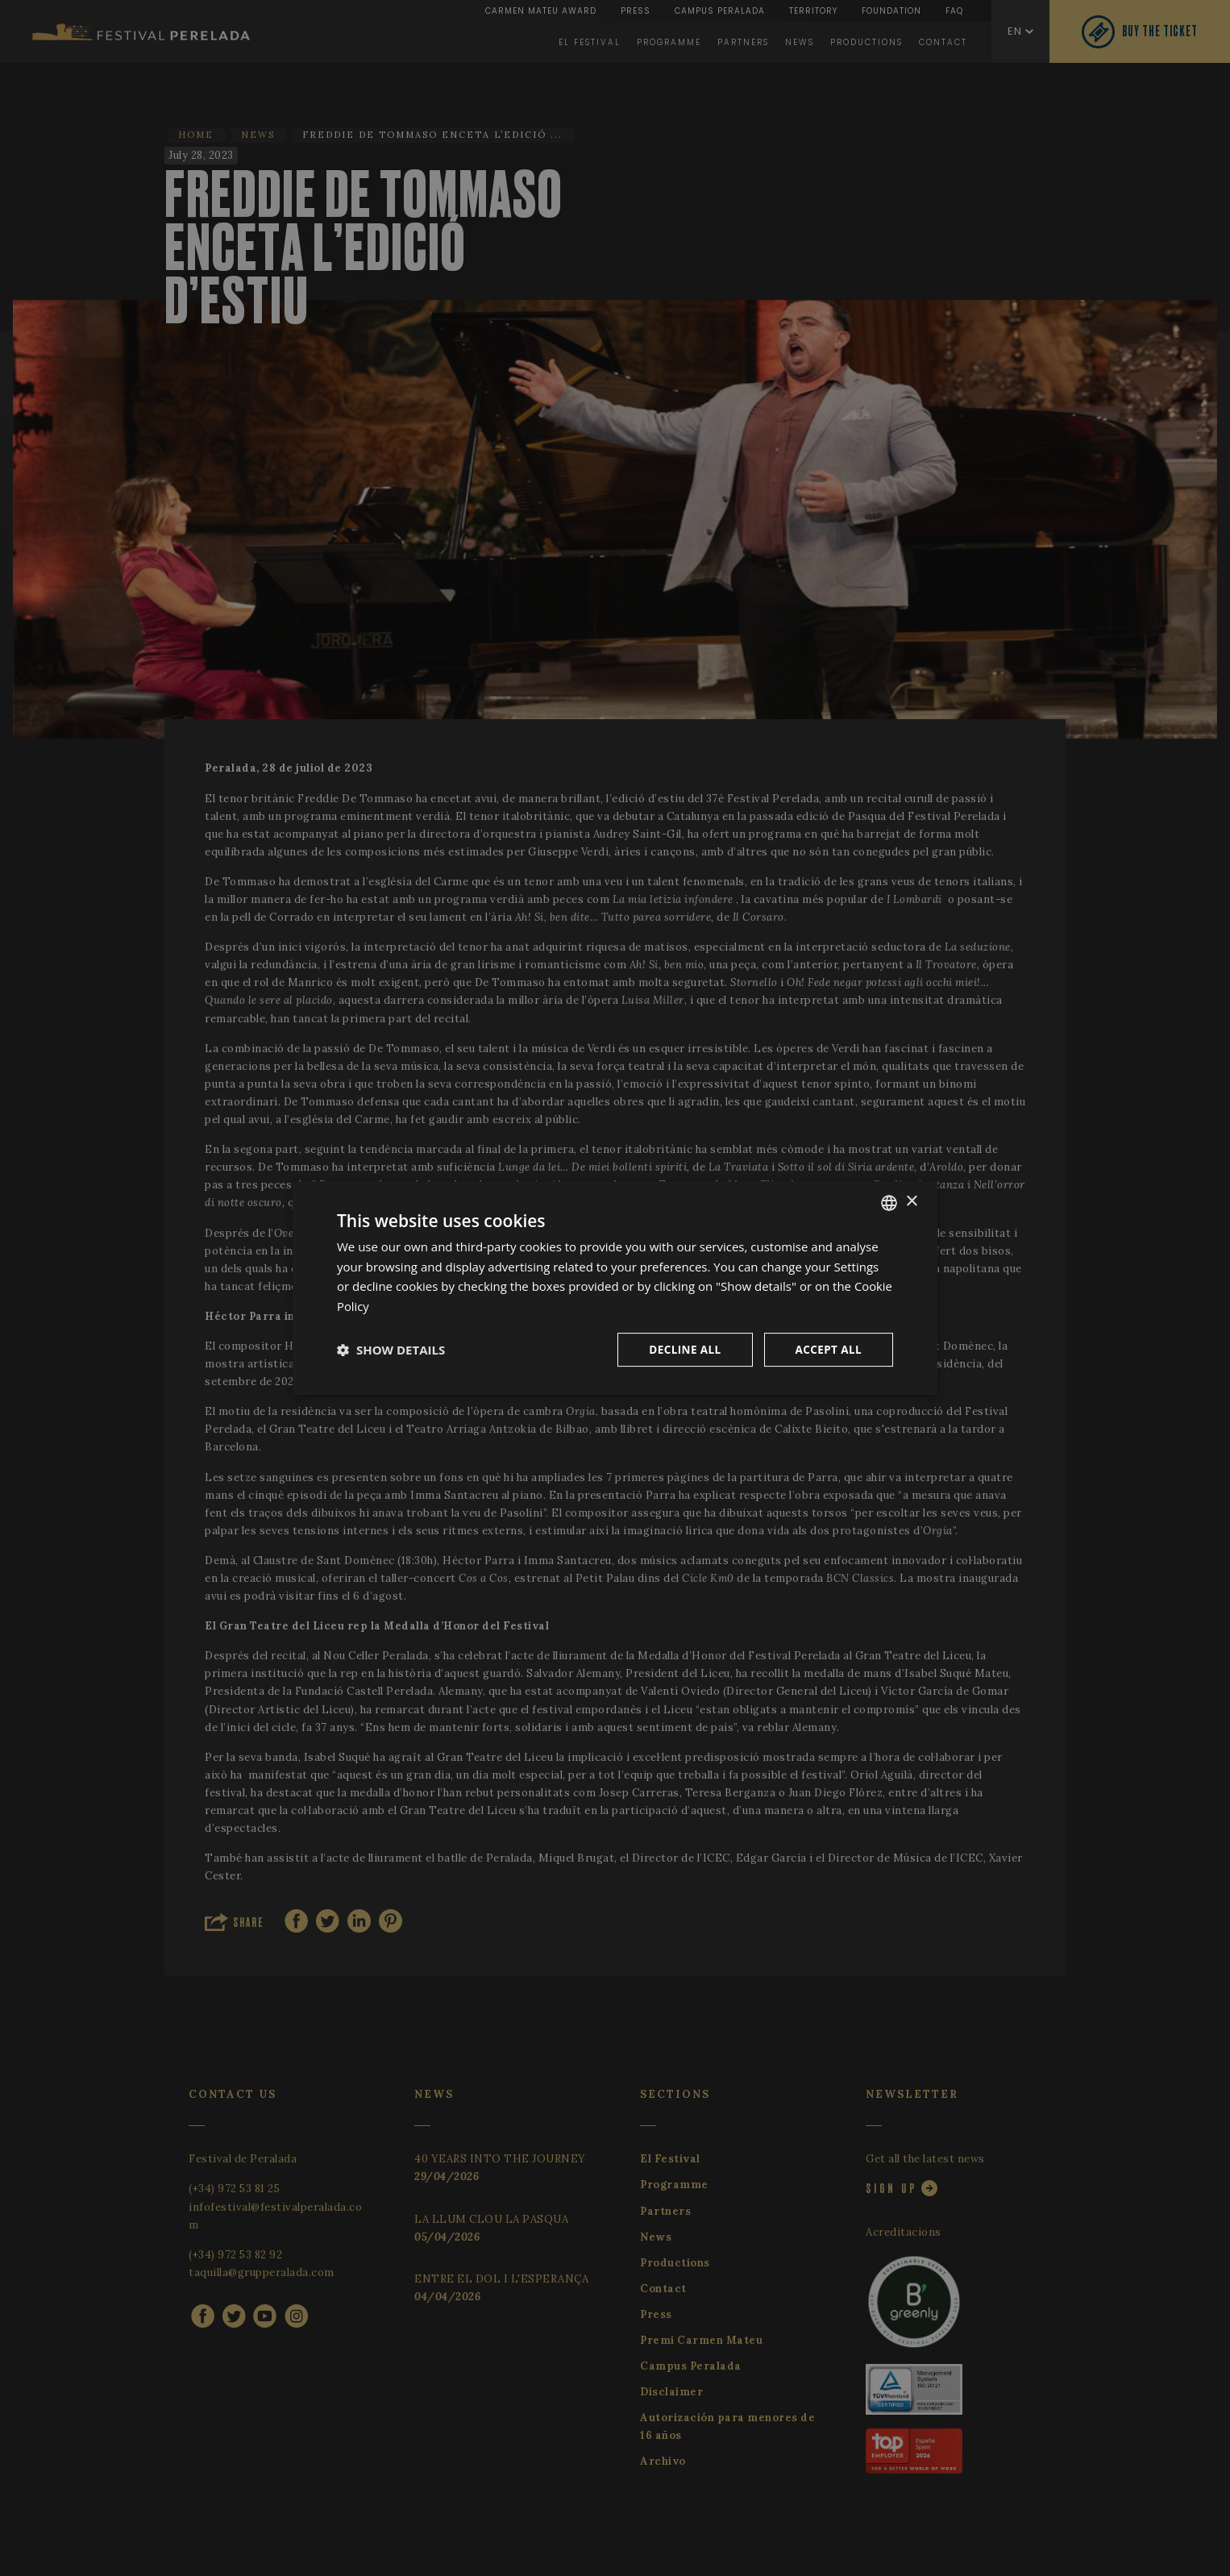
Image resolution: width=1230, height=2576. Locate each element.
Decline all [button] (681, 1349)
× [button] (911, 1201)
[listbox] (889, 1202)
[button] (391, 1349)
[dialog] (615, 1288)
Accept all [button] (827, 1349)
